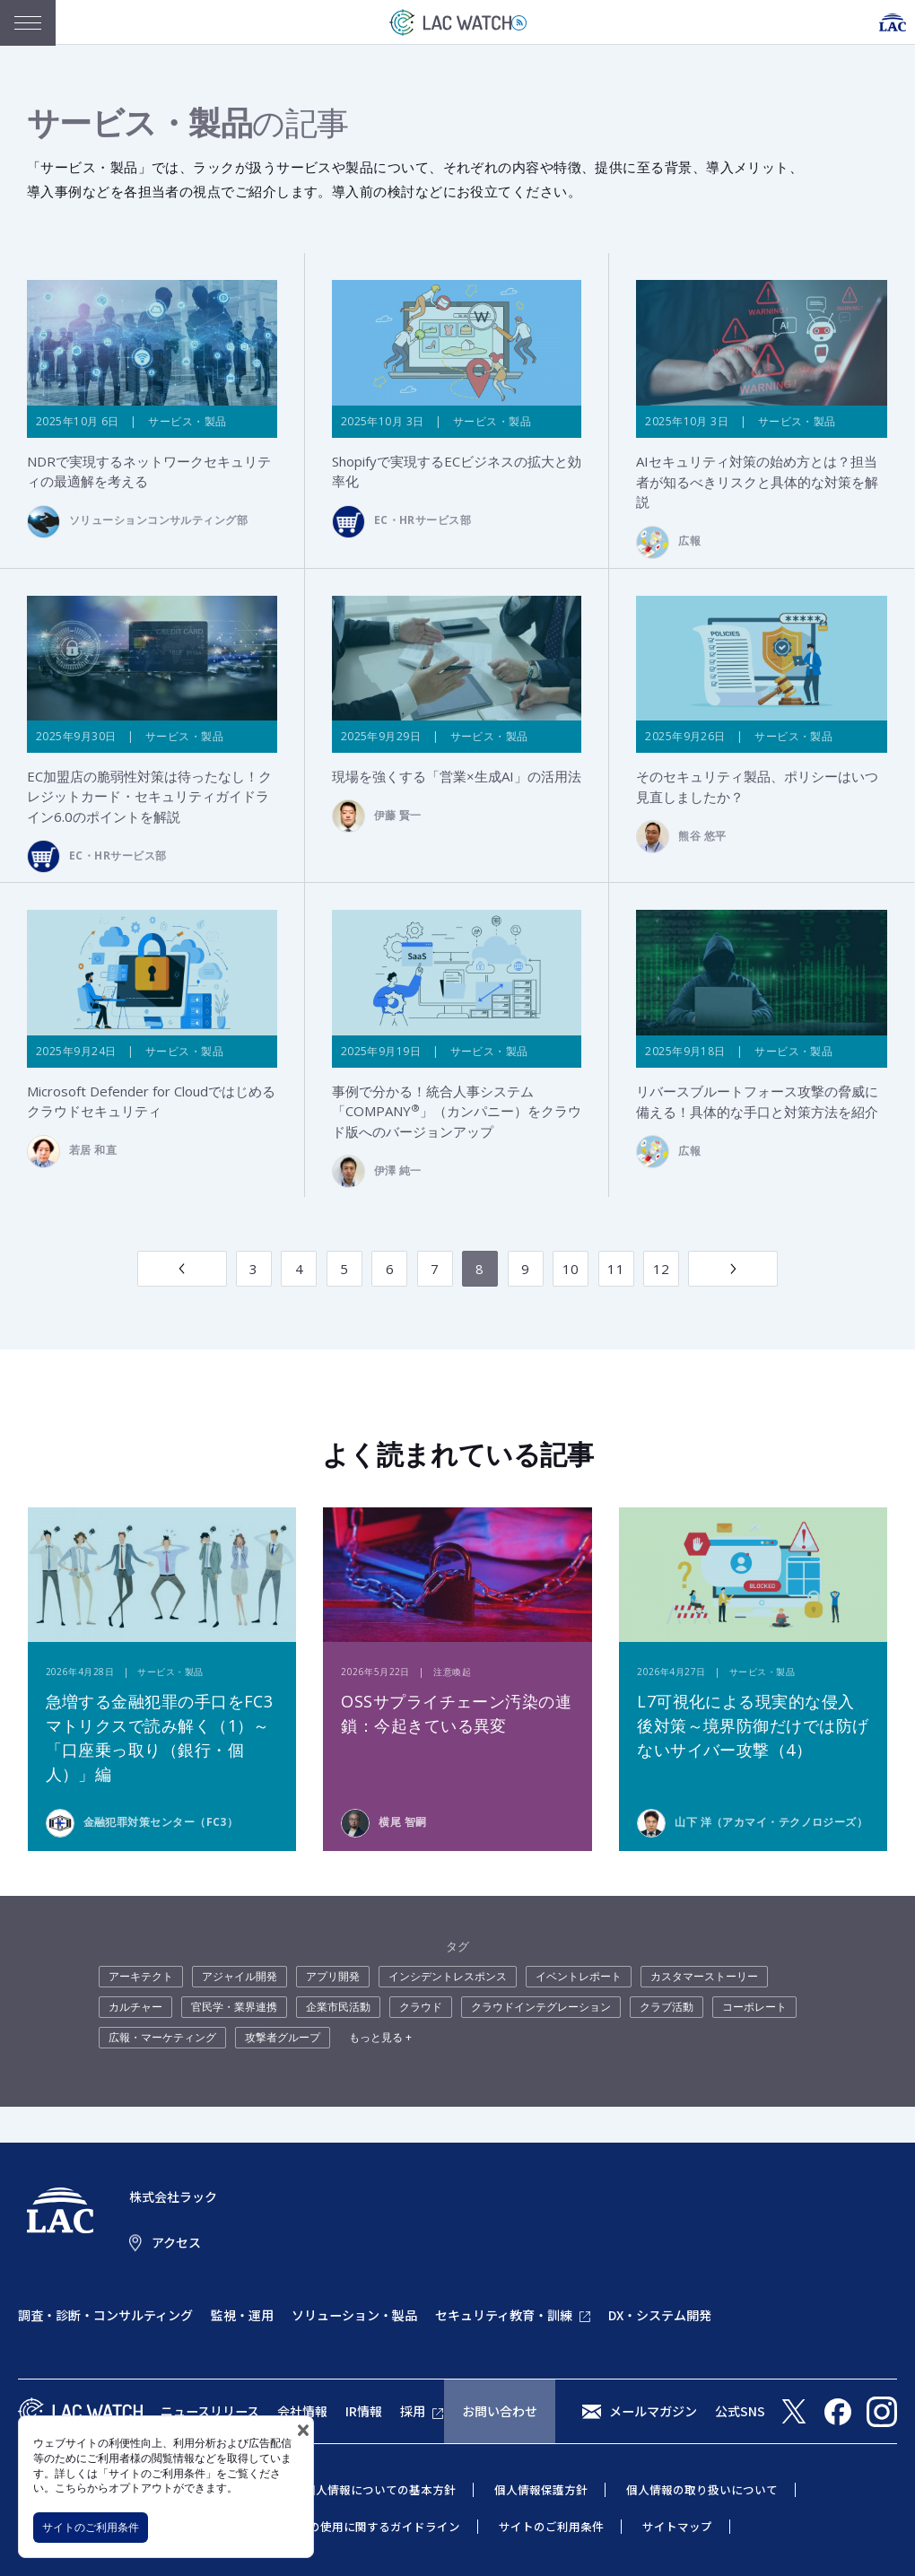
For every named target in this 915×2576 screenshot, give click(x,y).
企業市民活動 (338, 2007)
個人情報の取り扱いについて (702, 2490)
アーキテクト (141, 1977)
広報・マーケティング (162, 2038)
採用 (412, 2412)
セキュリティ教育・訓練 (503, 2316)
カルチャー (135, 2007)
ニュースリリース (210, 2412)
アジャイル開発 (239, 1977)
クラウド (420, 2007)
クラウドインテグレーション (541, 2007)
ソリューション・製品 (354, 2316)
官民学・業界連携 (234, 2007)
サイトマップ (677, 2527)
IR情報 (363, 2412)
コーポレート (754, 2007)
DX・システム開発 (659, 2316)
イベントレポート (579, 1977)
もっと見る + (380, 2038)
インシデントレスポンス (447, 1977)
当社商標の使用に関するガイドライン (361, 2527)
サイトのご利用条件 (90, 2527)
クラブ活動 (666, 2007)
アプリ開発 (333, 1977)
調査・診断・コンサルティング (105, 2316)
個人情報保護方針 (541, 2490)
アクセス (176, 2243)
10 (571, 1270)
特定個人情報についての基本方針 (368, 2490)
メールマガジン (653, 2412)
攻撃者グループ (282, 2038)
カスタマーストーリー (704, 1977)
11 (615, 1270)
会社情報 (302, 2412)
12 (661, 1270)
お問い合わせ (499, 2412)
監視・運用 (242, 2316)
